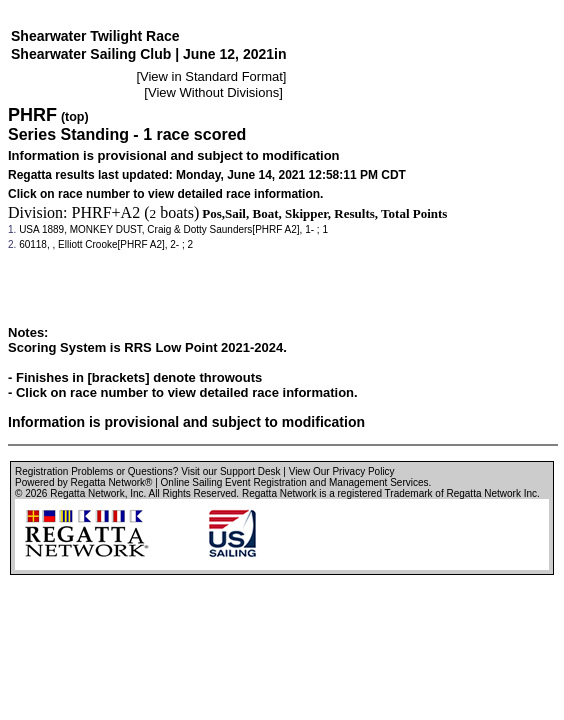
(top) (75, 117)
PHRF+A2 (106, 212)
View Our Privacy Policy (342, 471)
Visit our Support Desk (230, 471)
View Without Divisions (213, 92)
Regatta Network (87, 493)
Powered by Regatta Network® (83, 482)
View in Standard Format (211, 76)
